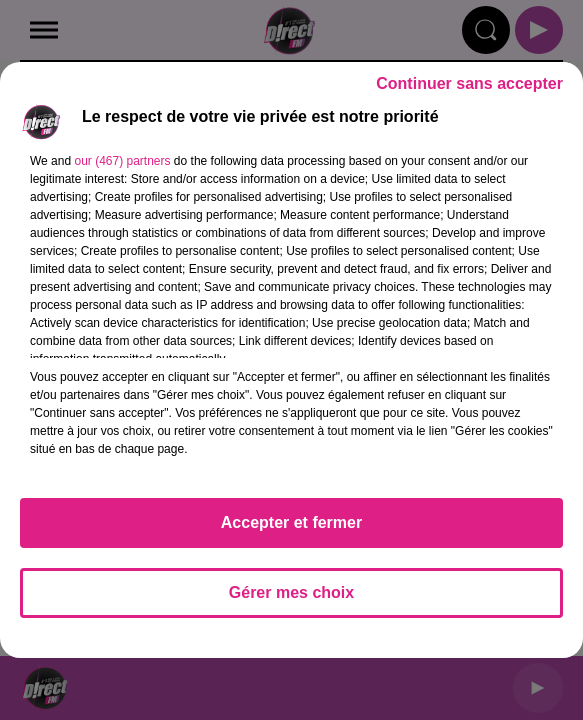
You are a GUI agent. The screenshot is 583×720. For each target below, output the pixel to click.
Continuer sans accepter (469, 83)
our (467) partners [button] (122, 161)
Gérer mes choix (291, 592)
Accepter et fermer (291, 522)
